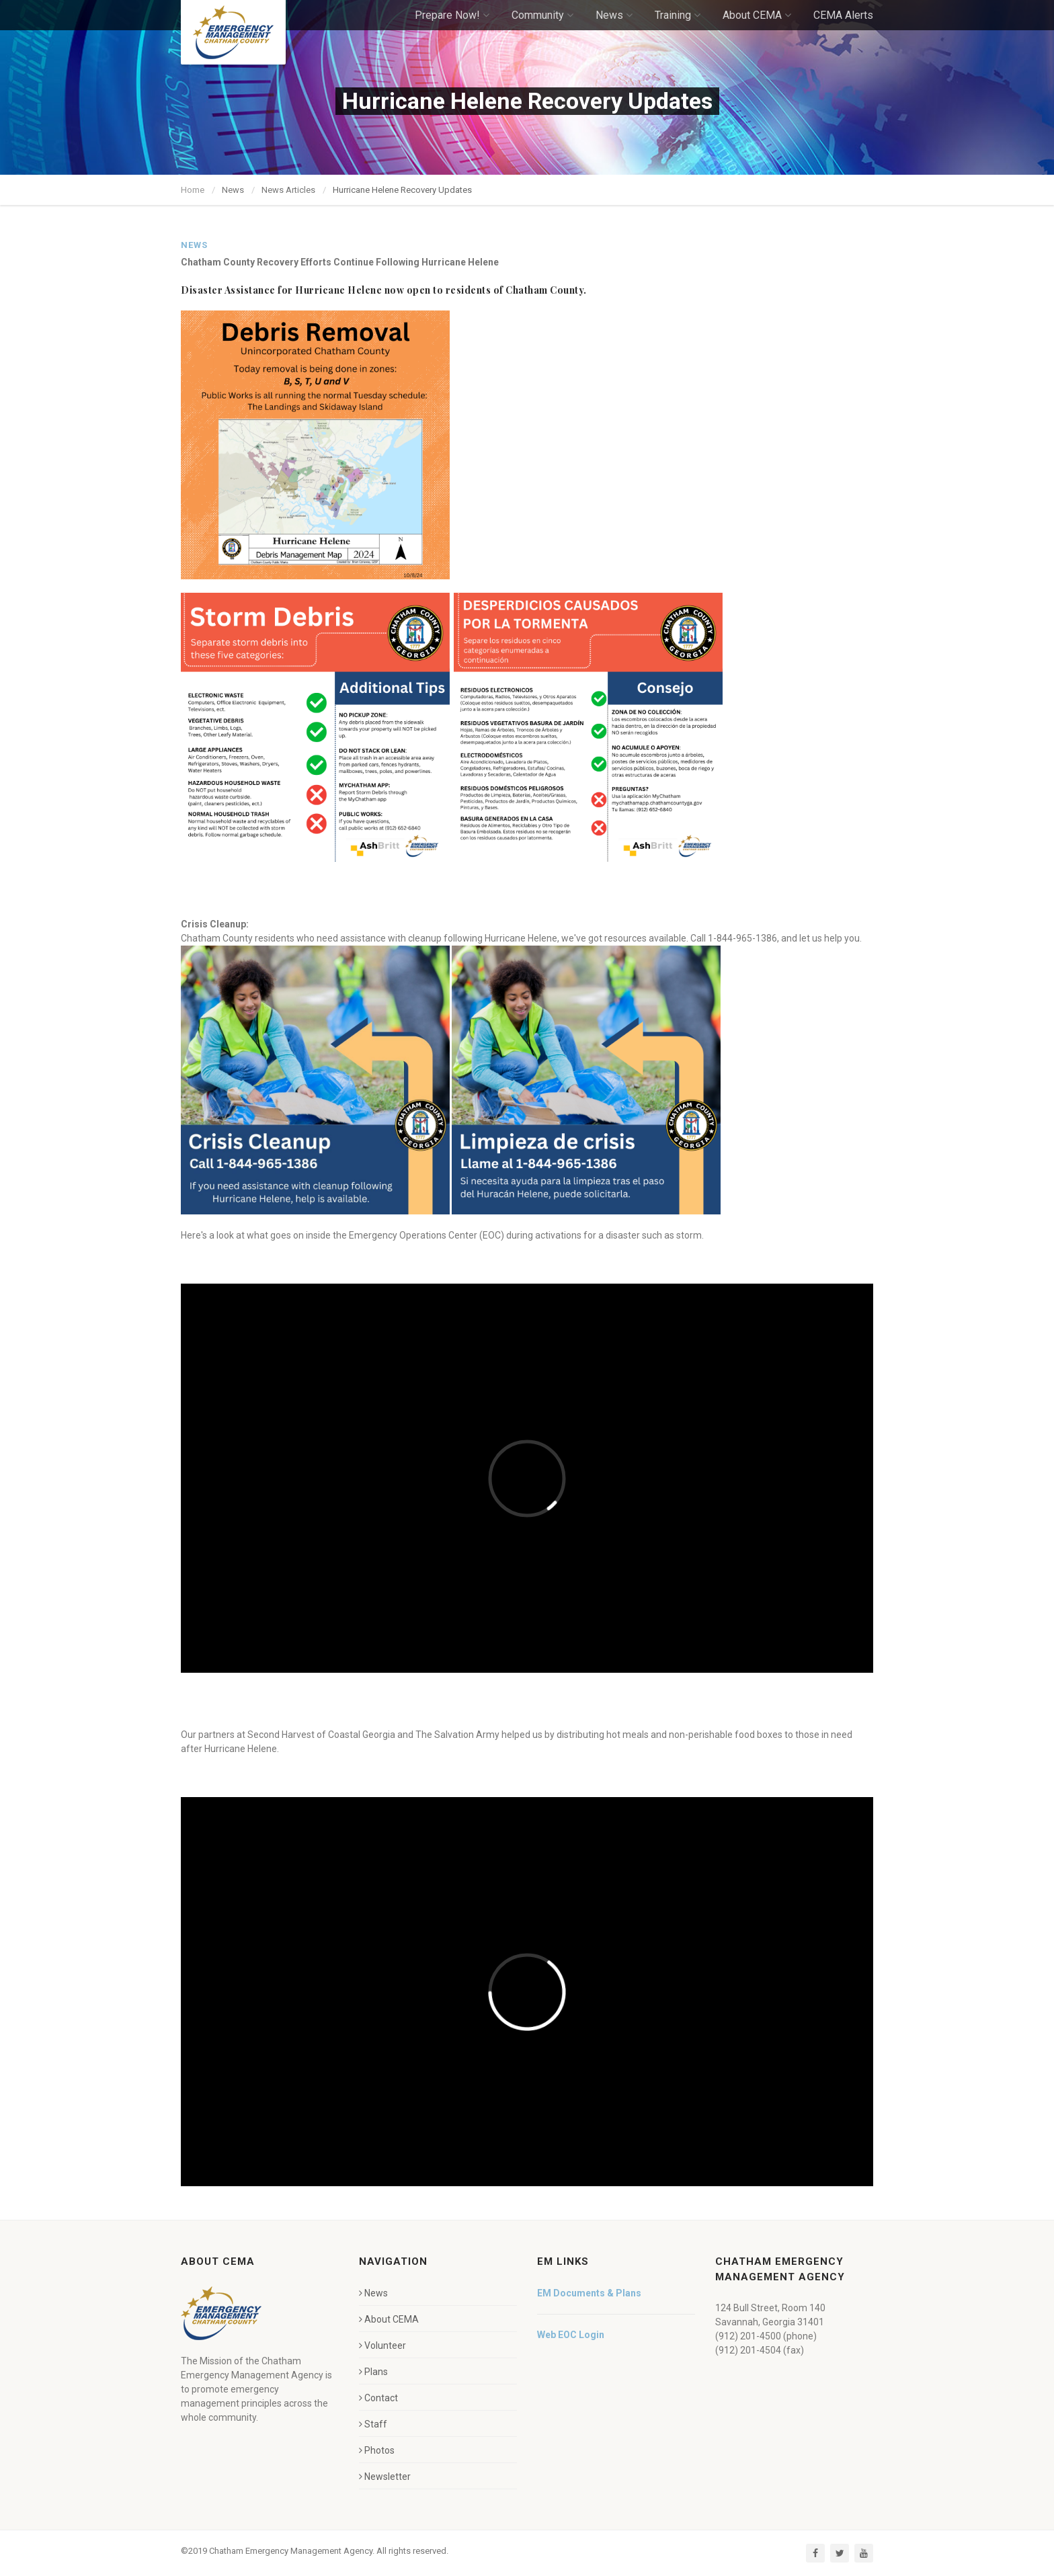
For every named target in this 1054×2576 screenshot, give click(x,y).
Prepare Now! (452, 15)
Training (677, 15)
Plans (373, 2371)
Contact (378, 2398)
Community (542, 15)
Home (192, 190)
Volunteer (382, 2345)
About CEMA (757, 15)
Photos (377, 2450)
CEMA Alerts (843, 15)
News (614, 15)
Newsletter (385, 2476)
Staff (373, 2424)
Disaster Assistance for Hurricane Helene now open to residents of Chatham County (382, 290)
